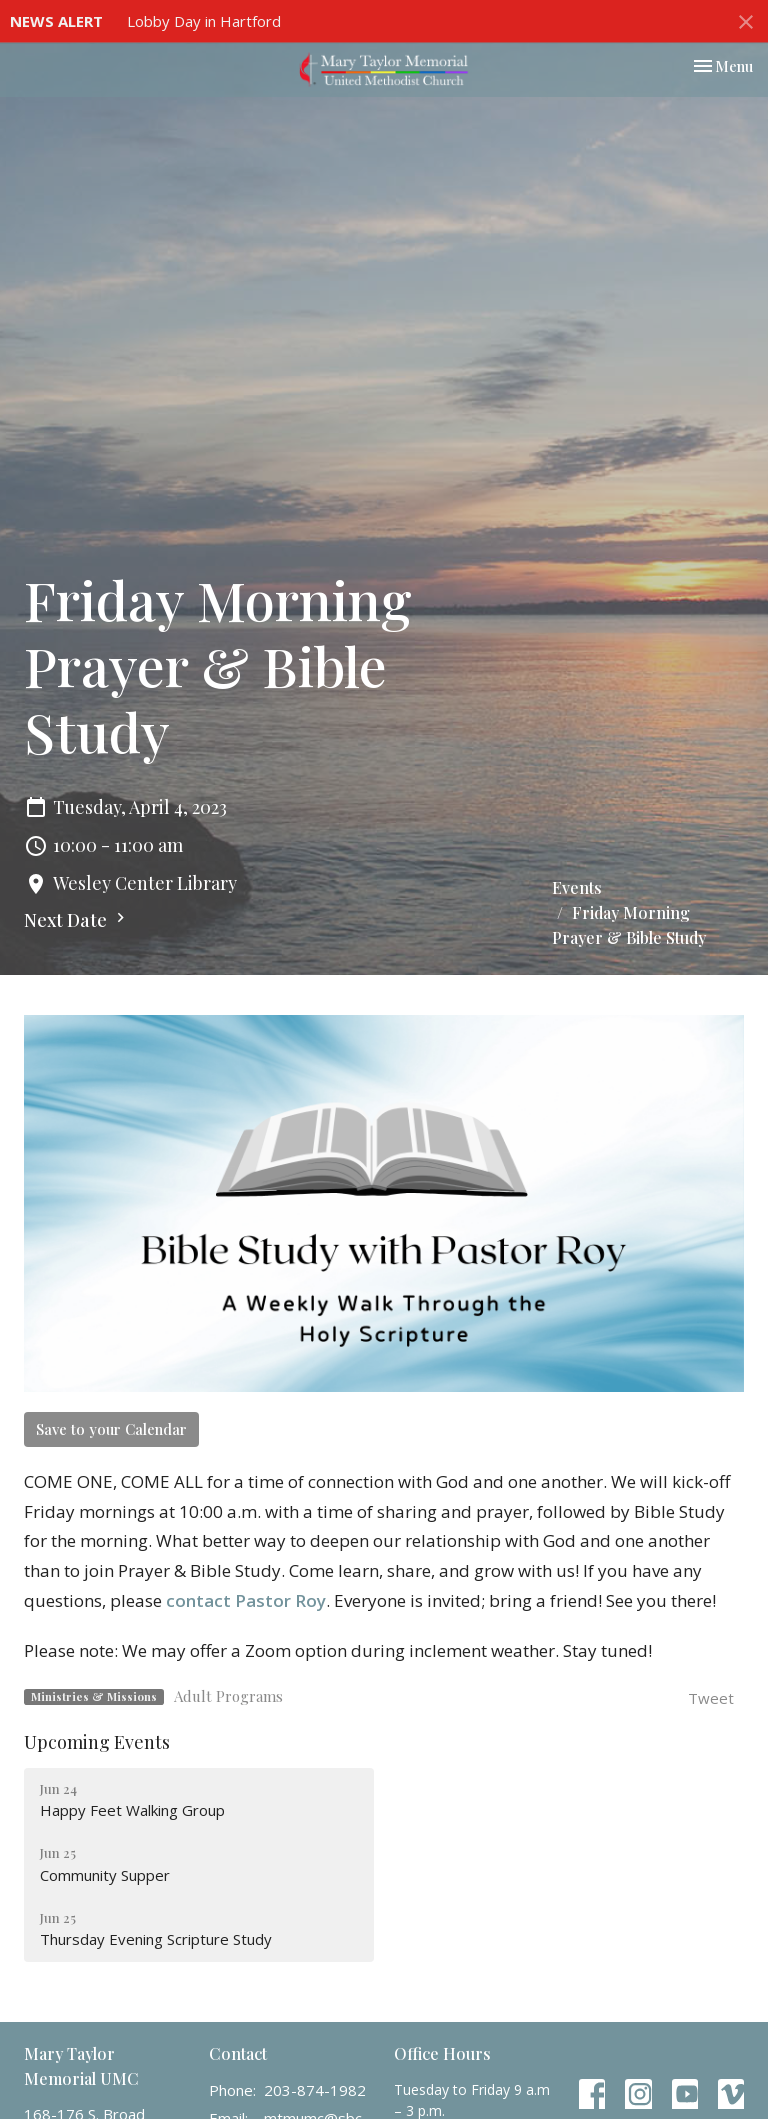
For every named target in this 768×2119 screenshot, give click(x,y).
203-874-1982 (315, 2090)
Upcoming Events (97, 1742)
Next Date (77, 920)
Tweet (711, 1698)
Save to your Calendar (111, 1429)
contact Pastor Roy (246, 1600)
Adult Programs (228, 1696)
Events (577, 887)
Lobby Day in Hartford (204, 21)
